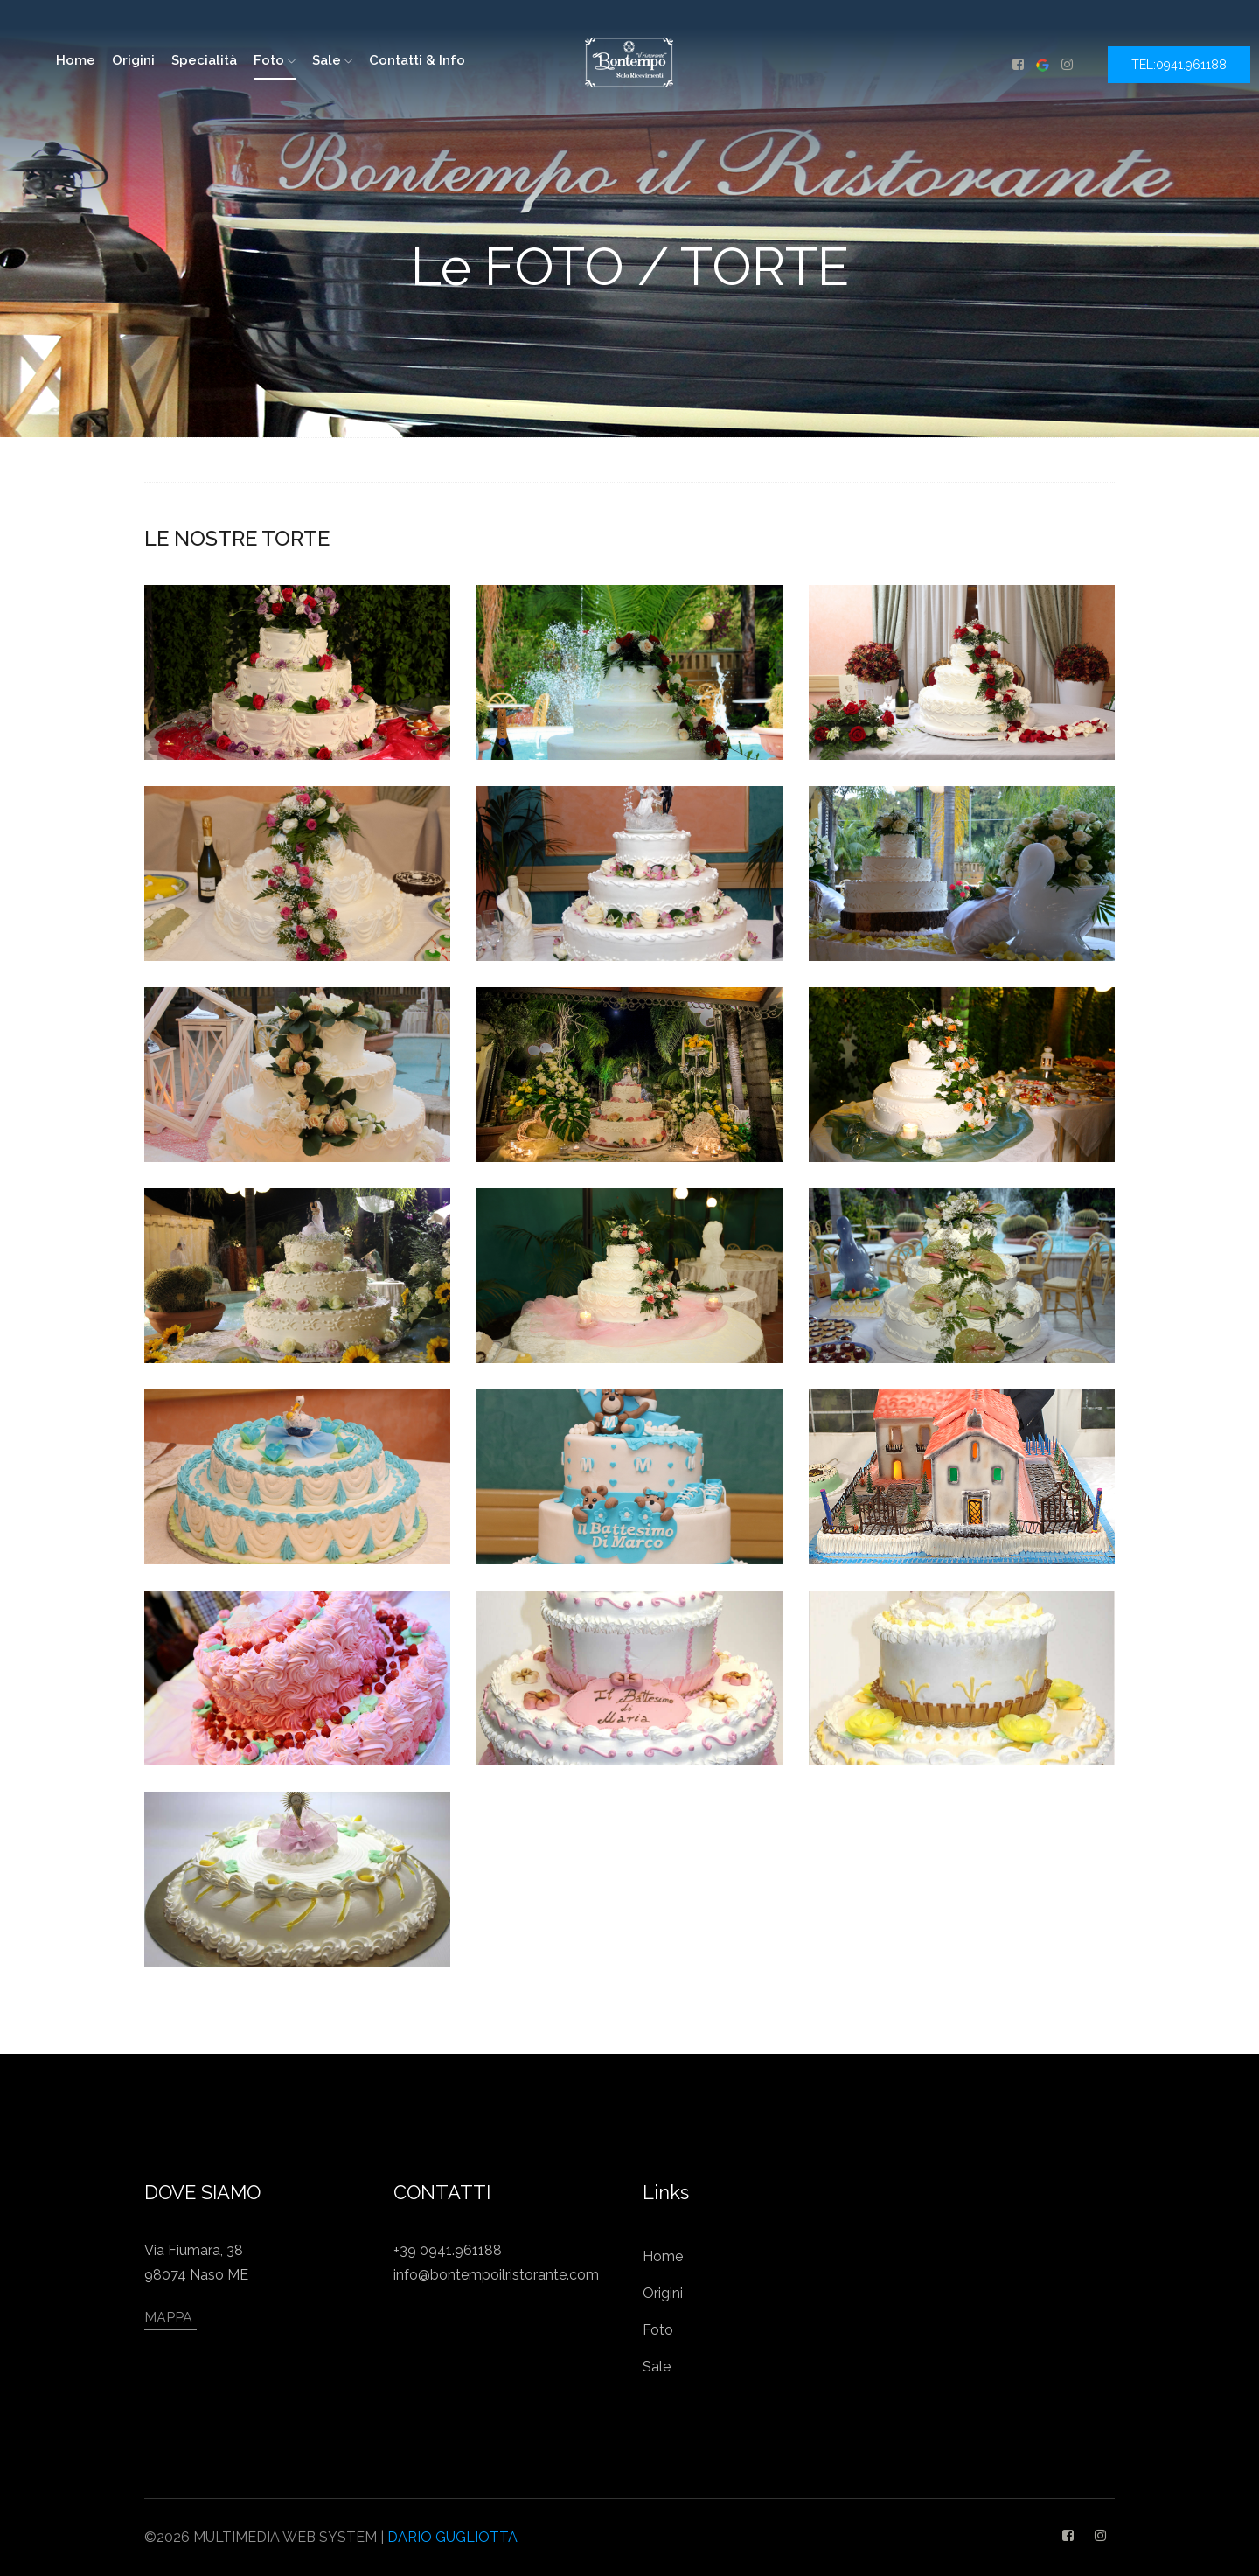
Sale (332, 60)
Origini (133, 60)
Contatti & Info (417, 60)
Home (663, 2256)
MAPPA (168, 2317)
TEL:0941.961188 (1179, 65)
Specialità (204, 60)
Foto (275, 60)
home (75, 60)
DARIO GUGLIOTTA (452, 2537)
